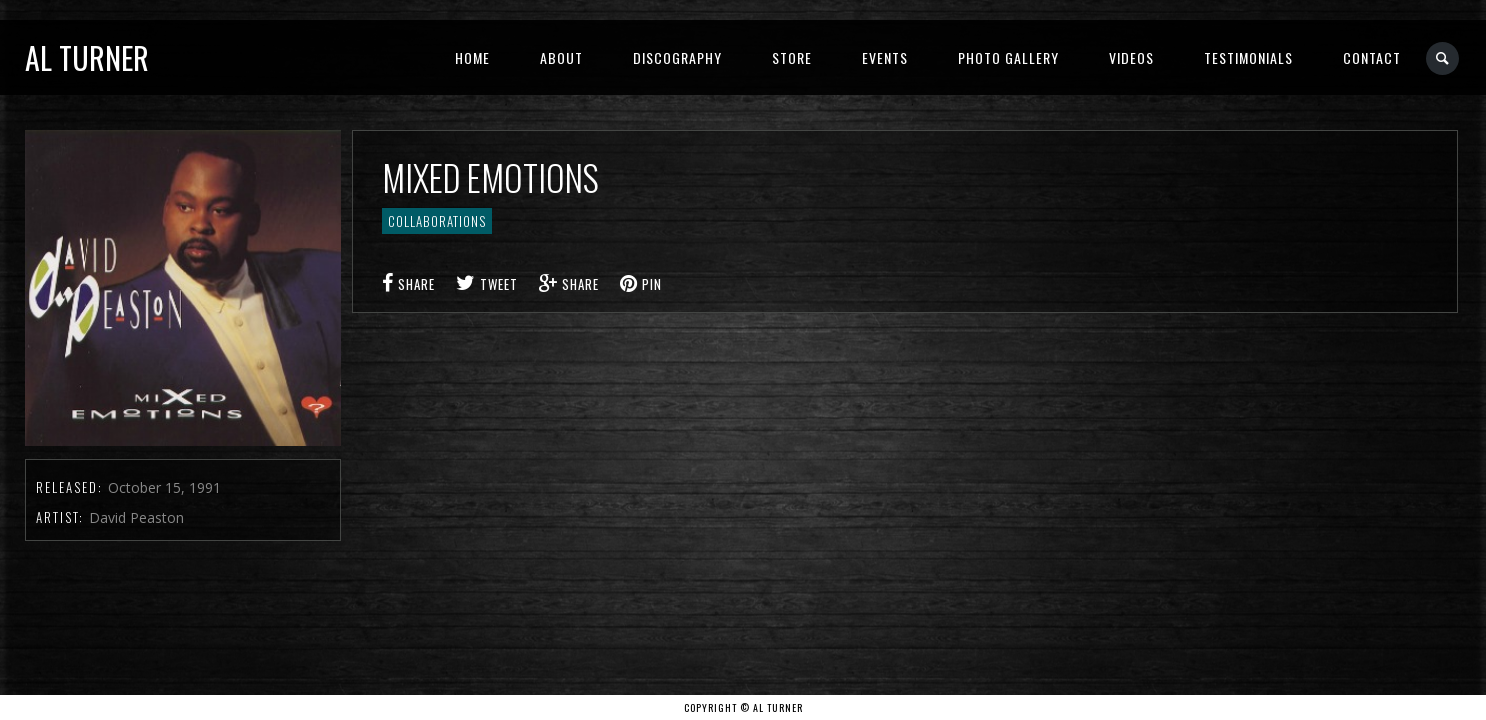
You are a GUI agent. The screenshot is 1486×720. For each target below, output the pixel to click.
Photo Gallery (1008, 57)
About (561, 57)
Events (885, 57)
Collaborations (437, 221)
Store (792, 57)
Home (472, 57)
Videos (1131, 57)
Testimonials (1248, 57)
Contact (1372, 57)
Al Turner (87, 57)
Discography (677, 57)
